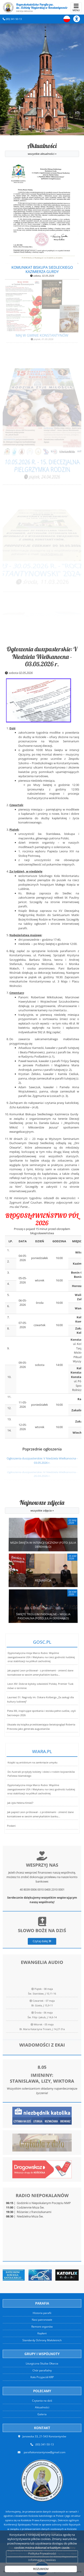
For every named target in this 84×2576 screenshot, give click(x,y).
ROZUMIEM (41, 2569)
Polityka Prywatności (42, 2553)
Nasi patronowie (42, 2320)
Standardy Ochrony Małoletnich (42, 2340)
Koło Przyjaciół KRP (42, 2377)
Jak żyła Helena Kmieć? (17, 1801)
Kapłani (42, 2333)
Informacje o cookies (42, 2560)
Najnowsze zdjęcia (42, 1506)
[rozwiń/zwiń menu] (76, 7)
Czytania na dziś (42, 2400)
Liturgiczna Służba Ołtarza (42, 2363)
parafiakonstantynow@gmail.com (44, 2452)
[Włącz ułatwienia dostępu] (78, 18)
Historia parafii (42, 2313)
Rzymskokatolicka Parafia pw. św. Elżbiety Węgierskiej (35, 7)
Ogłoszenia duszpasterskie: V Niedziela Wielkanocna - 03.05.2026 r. (42, 656)
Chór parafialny (42, 2370)
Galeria (42, 2414)
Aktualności (42, 149)
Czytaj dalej (42, 1959)
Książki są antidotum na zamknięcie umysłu (34, 1770)
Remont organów (42, 2326)
